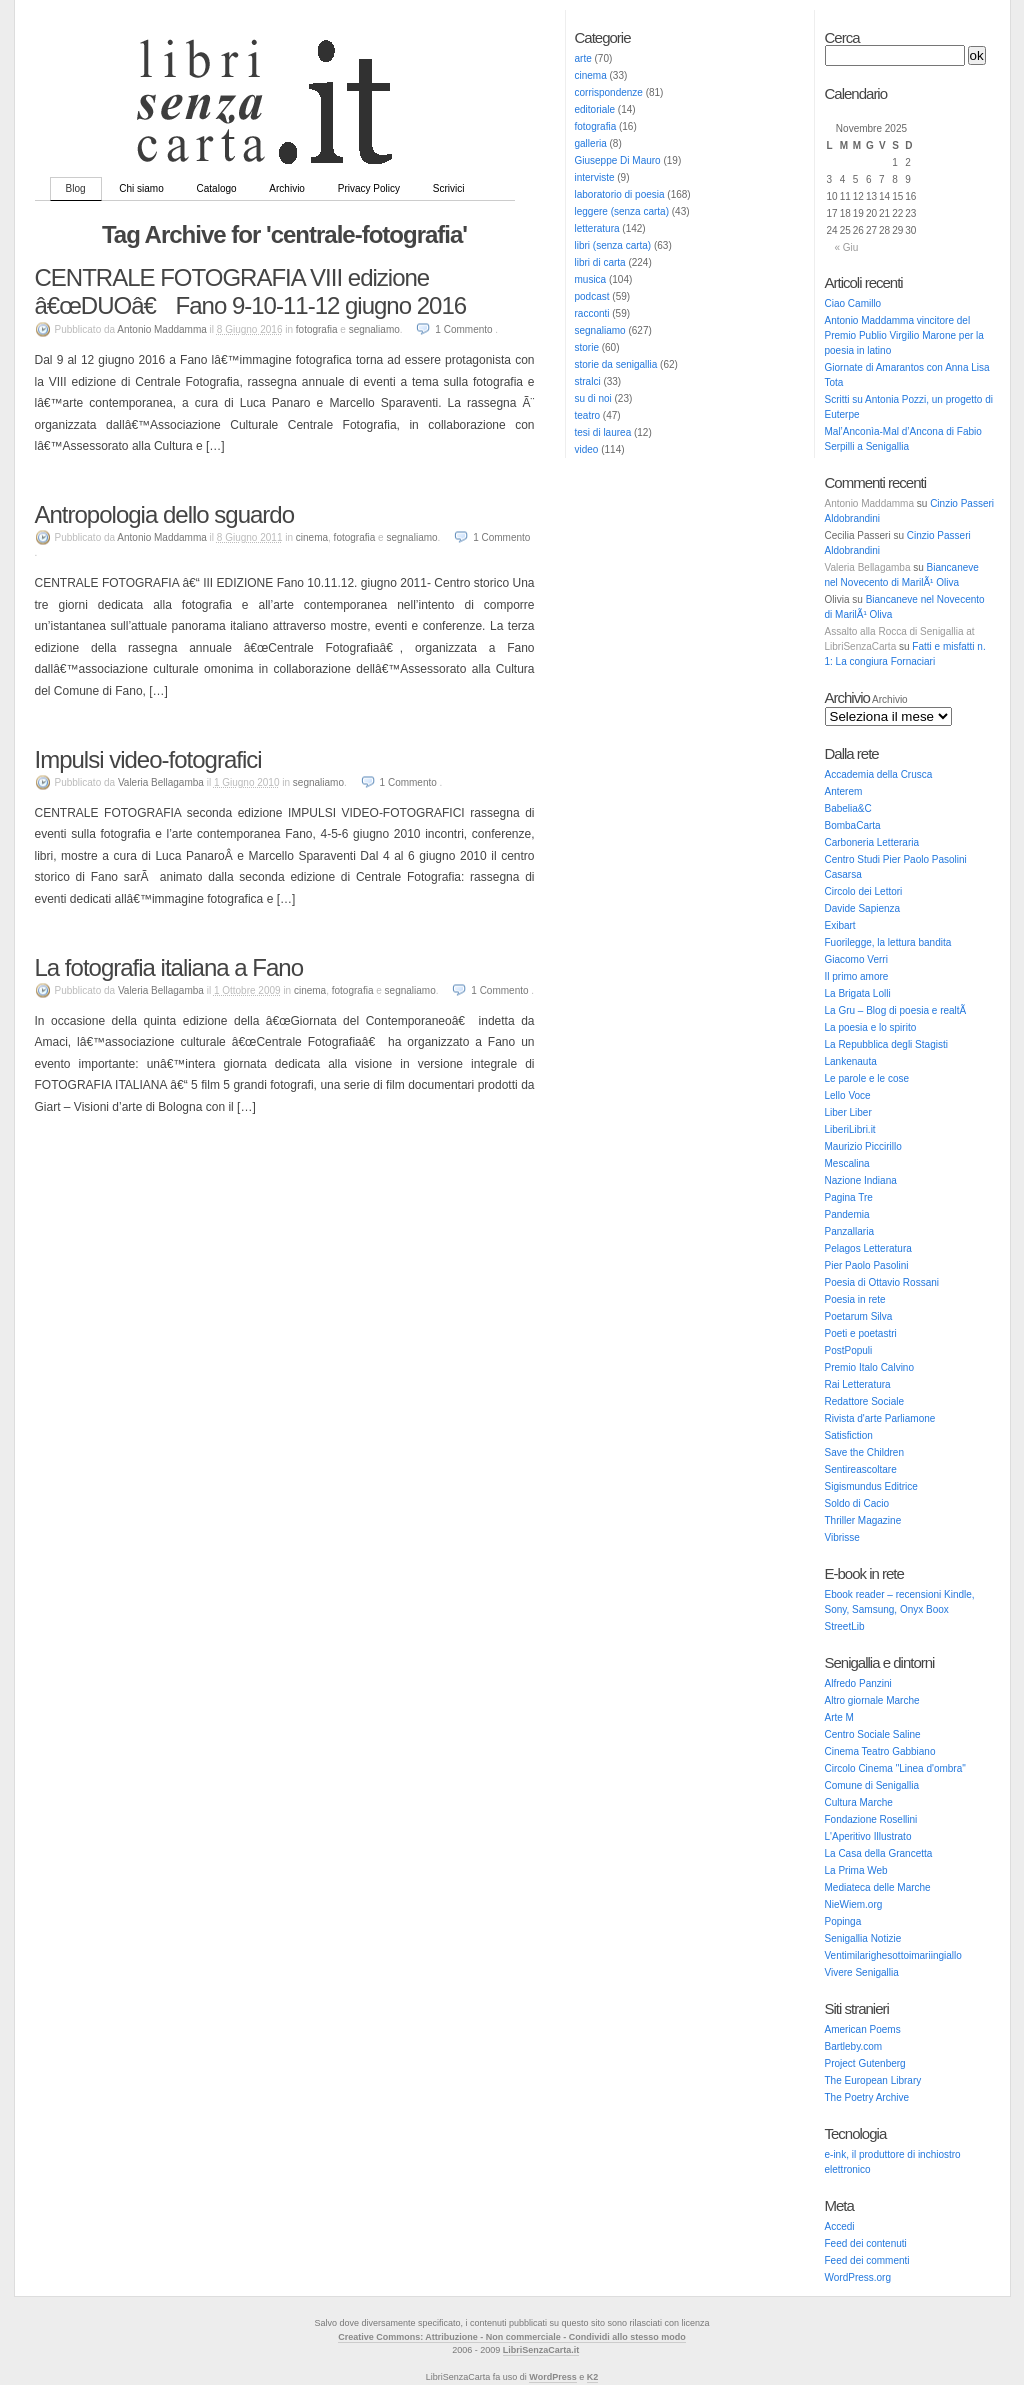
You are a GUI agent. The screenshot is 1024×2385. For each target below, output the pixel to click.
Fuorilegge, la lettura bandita (888, 942)
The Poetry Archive (867, 2097)
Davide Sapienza (863, 908)
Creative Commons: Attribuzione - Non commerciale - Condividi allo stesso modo (512, 2337)
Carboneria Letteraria (872, 842)
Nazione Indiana (861, 1180)
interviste (595, 177)
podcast (592, 296)
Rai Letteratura (858, 1384)
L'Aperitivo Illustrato (868, 1836)
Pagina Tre (849, 1197)
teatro (588, 415)
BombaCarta (853, 825)
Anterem (844, 791)
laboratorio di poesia (620, 194)
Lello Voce (848, 1095)
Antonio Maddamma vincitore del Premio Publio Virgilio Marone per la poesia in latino (904, 335)
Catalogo (217, 188)
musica (591, 279)
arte (583, 58)
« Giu (847, 247)
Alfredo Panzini (858, 1683)
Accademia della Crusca (879, 774)
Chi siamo (141, 188)
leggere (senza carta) (622, 211)
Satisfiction (849, 1435)
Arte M (839, 1717)
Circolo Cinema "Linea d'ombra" (895, 1768)
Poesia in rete (855, 1299)
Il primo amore (857, 976)
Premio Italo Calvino (869, 1367)
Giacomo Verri (856, 959)
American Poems (863, 2029)
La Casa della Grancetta (879, 1853)
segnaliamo (600, 330)
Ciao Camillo (853, 303)
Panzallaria (849, 1231)
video (587, 449)
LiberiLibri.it (850, 1129)
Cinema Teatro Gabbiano (880, 1751)
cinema (591, 75)
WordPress (552, 2377)
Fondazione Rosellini (871, 1819)
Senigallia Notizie (863, 1938)
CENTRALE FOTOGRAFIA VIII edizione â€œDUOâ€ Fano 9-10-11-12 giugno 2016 (251, 291)
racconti (592, 313)
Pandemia (847, 1214)
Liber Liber (848, 1112)
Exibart (840, 925)
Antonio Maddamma (870, 503)
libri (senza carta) (613, 245)
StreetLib (845, 1626)
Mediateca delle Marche (878, 1887)
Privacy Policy (369, 188)
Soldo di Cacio (857, 1503)
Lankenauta (851, 1061)
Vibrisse (842, 1537)
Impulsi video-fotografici (148, 759)
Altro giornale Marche (872, 1700)
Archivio (287, 188)
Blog (76, 188)
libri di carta (600, 262)
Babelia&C (848, 808)
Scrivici (449, 188)
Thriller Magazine (863, 1520)
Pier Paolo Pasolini (867, 1265)
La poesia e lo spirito (871, 1027)
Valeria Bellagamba (868, 567)
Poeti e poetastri (861, 1333)
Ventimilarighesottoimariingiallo (893, 1955)
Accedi (840, 2226)
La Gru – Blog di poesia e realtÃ (897, 1010)
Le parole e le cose (867, 1078)
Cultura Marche (859, 1802)
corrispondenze (609, 92)
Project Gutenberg (865, 2063)
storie (587, 347)
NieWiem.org (854, 1904)
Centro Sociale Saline (873, 1734)
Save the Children (865, 1452)
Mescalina (847, 1163)
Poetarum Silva (859, 1316)
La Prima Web (856, 1870)
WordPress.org (858, 2277)
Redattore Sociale (865, 1401)
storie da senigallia (616, 364)
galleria (591, 143)
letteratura (597, 228)
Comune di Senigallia (872, 1785)
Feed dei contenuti (866, 2243)
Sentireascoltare (861, 1469)
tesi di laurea (603, 432)
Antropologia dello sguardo (165, 514)
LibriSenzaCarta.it (541, 2350)
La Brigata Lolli (858, 993)
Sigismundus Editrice (871, 1486)
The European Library (873, 2080)
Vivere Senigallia (862, 1972)
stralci (588, 381)
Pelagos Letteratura (868, 1248)
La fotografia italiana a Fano (169, 967)
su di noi (593, 398)
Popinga (843, 1921)
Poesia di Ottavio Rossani (882, 1282)
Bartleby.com (854, 2046)
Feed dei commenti (867, 2260)
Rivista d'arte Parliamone (880, 1418)
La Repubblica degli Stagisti (886, 1044)
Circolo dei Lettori (864, 891)
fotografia (596, 126)
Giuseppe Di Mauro (618, 160)
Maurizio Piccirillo (863, 1146)
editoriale (595, 109)
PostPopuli (849, 1350)
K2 (593, 2377)
